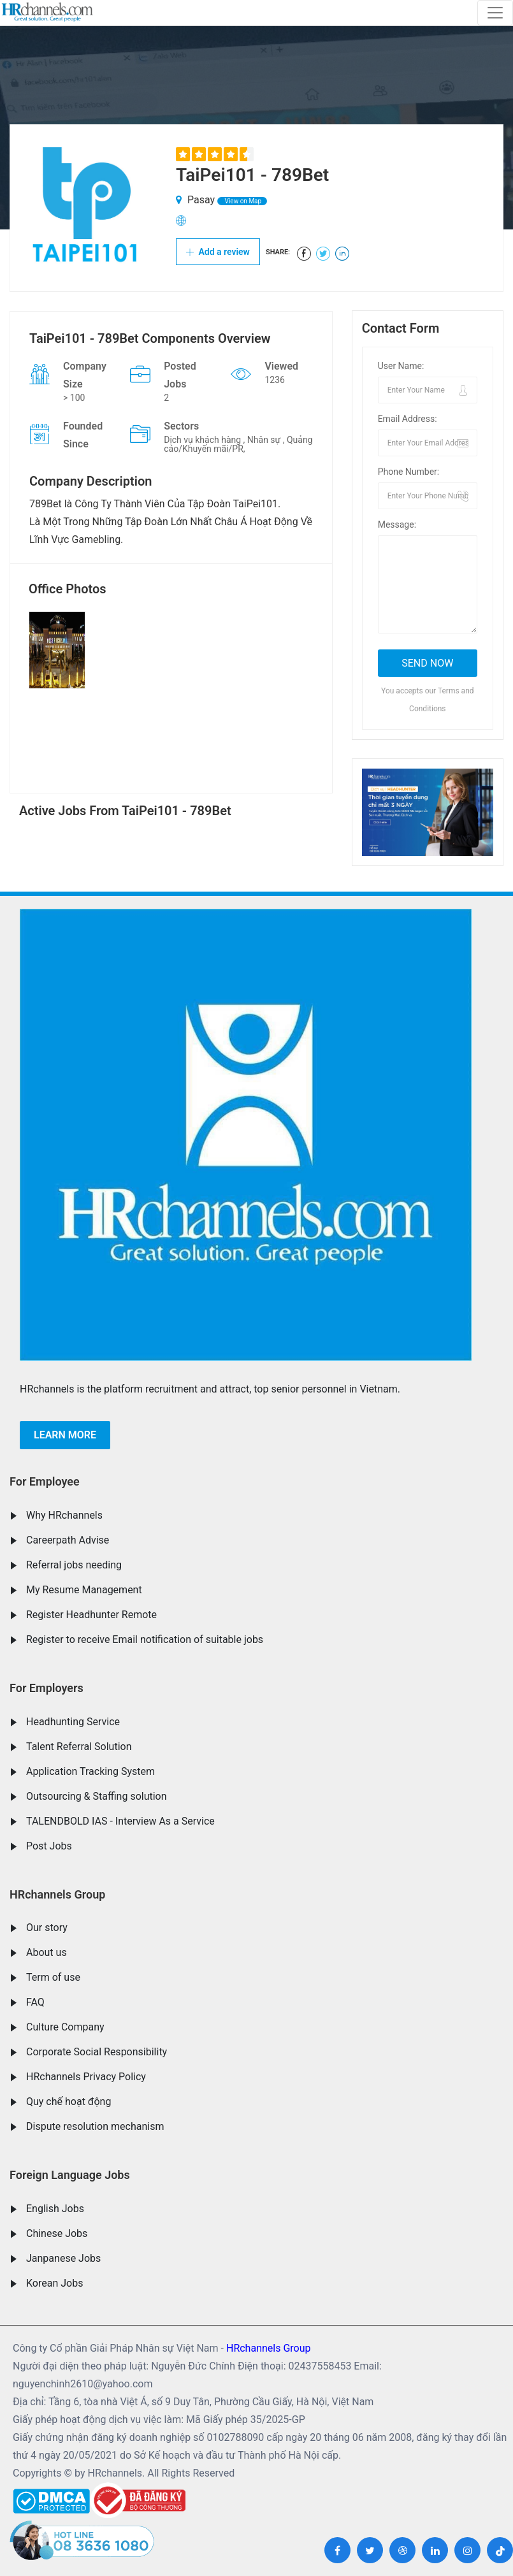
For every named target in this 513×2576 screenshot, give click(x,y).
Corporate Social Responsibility (96, 2052)
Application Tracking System (90, 1771)
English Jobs (55, 2209)
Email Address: (407, 419)
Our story (47, 1927)
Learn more (65, 1435)
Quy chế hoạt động (68, 2101)
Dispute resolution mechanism (95, 2126)
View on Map (242, 201)
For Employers (46, 1688)
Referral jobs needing (74, 1565)
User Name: (401, 366)
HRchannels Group (57, 1894)
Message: (397, 524)
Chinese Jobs (56, 2233)
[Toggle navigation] (495, 12)
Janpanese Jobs (63, 2258)
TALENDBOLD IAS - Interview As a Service (120, 1821)
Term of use (53, 1977)
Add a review (218, 252)
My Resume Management (84, 1590)
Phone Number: (409, 472)
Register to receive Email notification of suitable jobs (144, 1639)
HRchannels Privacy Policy (86, 2077)
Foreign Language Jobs (70, 2175)
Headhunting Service (73, 1722)
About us (46, 1952)
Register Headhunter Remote (91, 1615)
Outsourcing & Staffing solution (96, 1796)
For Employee (45, 1481)
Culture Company (65, 2027)
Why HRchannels (64, 1515)
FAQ (35, 2002)
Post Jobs (49, 1846)
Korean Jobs (54, 2283)
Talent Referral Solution (79, 1746)
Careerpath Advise (67, 1540)
